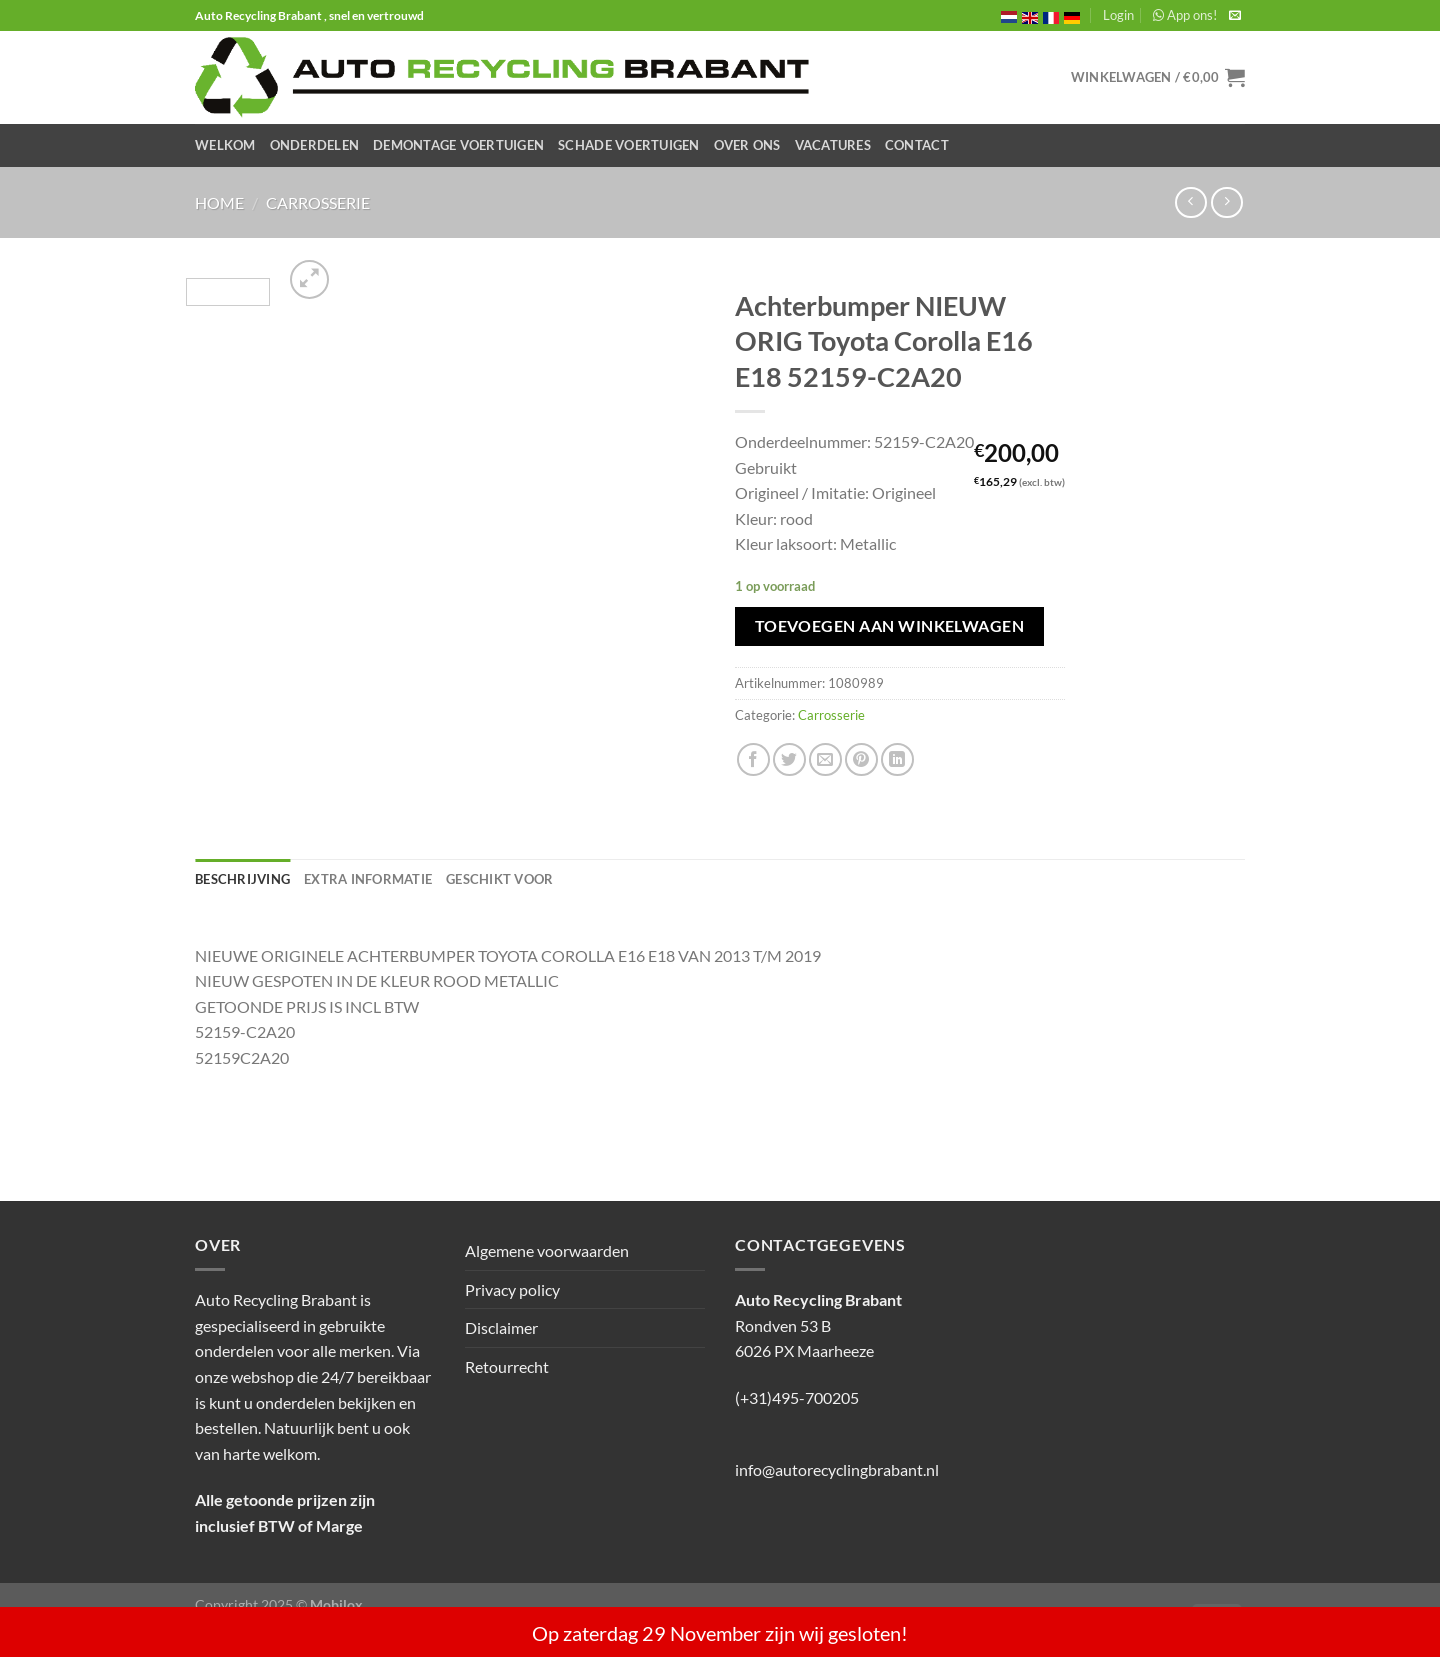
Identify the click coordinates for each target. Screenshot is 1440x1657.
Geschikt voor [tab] (499, 879)
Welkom (225, 145)
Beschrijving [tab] (242, 879)
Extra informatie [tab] (368, 879)
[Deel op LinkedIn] (897, 759)
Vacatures (833, 145)
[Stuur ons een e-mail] (1235, 16)
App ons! (1185, 15)
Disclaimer (501, 1327)
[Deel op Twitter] (789, 759)
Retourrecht (507, 1366)
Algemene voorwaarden (547, 1250)
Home (219, 202)
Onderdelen (315, 145)
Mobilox (336, 1604)
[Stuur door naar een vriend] (825, 759)
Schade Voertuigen (628, 145)
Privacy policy (512, 1289)
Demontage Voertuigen (458, 145)
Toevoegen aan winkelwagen (890, 626)
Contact (917, 145)
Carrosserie (318, 202)
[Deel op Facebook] (753, 759)
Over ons (747, 145)
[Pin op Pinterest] (861, 759)
